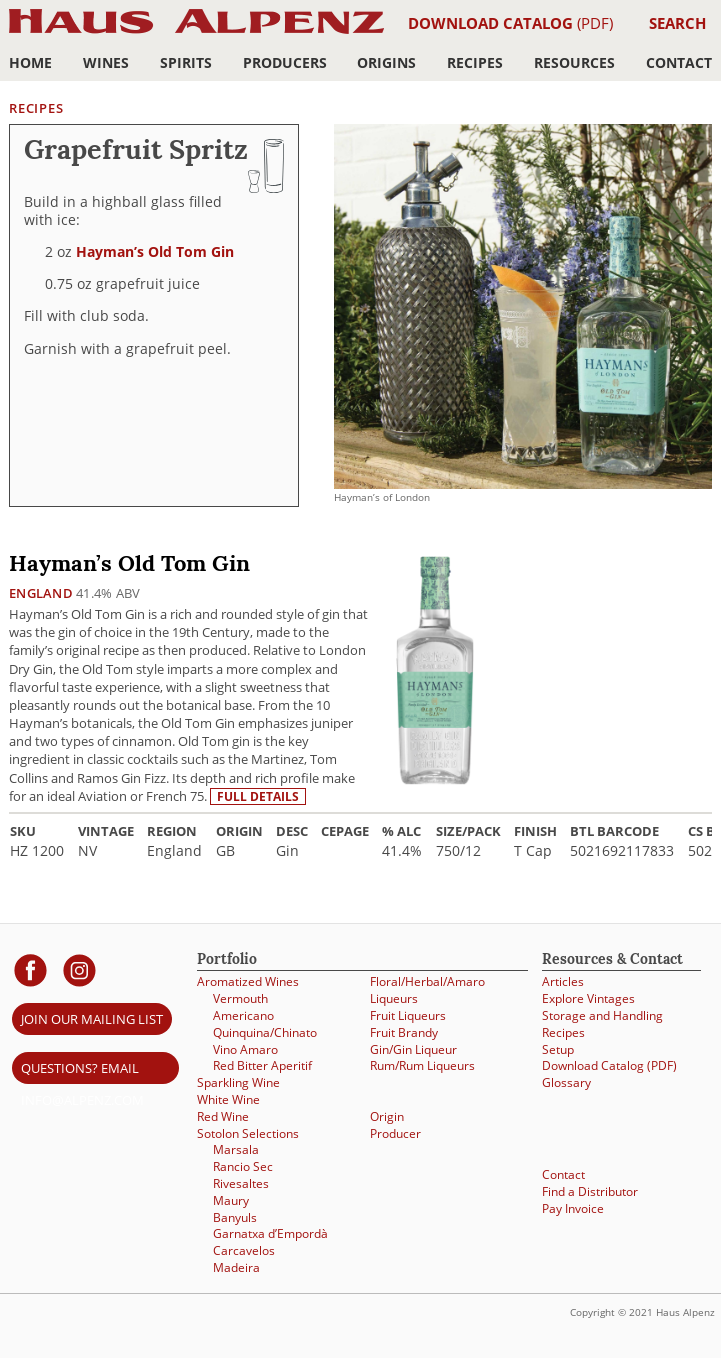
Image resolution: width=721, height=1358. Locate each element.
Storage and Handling (602, 1015)
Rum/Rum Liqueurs (422, 1065)
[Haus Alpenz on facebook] (30, 969)
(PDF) (510, 23)
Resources (574, 62)
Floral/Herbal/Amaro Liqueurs (427, 990)
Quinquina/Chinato (265, 1032)
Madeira (236, 1267)
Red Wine (223, 1116)
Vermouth (240, 998)
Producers (285, 62)
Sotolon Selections (248, 1133)
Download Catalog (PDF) (609, 1065)
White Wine (228, 1099)
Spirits (186, 62)
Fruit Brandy (404, 1032)
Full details (258, 796)
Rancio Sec (243, 1166)
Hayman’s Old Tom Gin (155, 251)
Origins (386, 62)
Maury (231, 1200)
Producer (395, 1133)
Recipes (475, 62)
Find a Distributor (590, 1191)
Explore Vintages (588, 998)
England (41, 593)
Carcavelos (244, 1250)
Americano (243, 1015)
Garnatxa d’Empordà (270, 1233)
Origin (387, 1116)
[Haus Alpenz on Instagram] (79, 969)
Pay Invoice (573, 1208)
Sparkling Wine (238, 1082)
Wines (106, 62)
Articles (563, 981)
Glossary (566, 1082)
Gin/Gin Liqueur (413, 1049)
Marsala (236, 1149)
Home (30, 62)
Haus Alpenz (196, 32)
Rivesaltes (241, 1183)
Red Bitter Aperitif (262, 1065)
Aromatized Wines (248, 981)
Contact (679, 62)
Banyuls (235, 1217)
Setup (558, 1049)
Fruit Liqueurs (408, 1015)
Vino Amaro (245, 1049)
